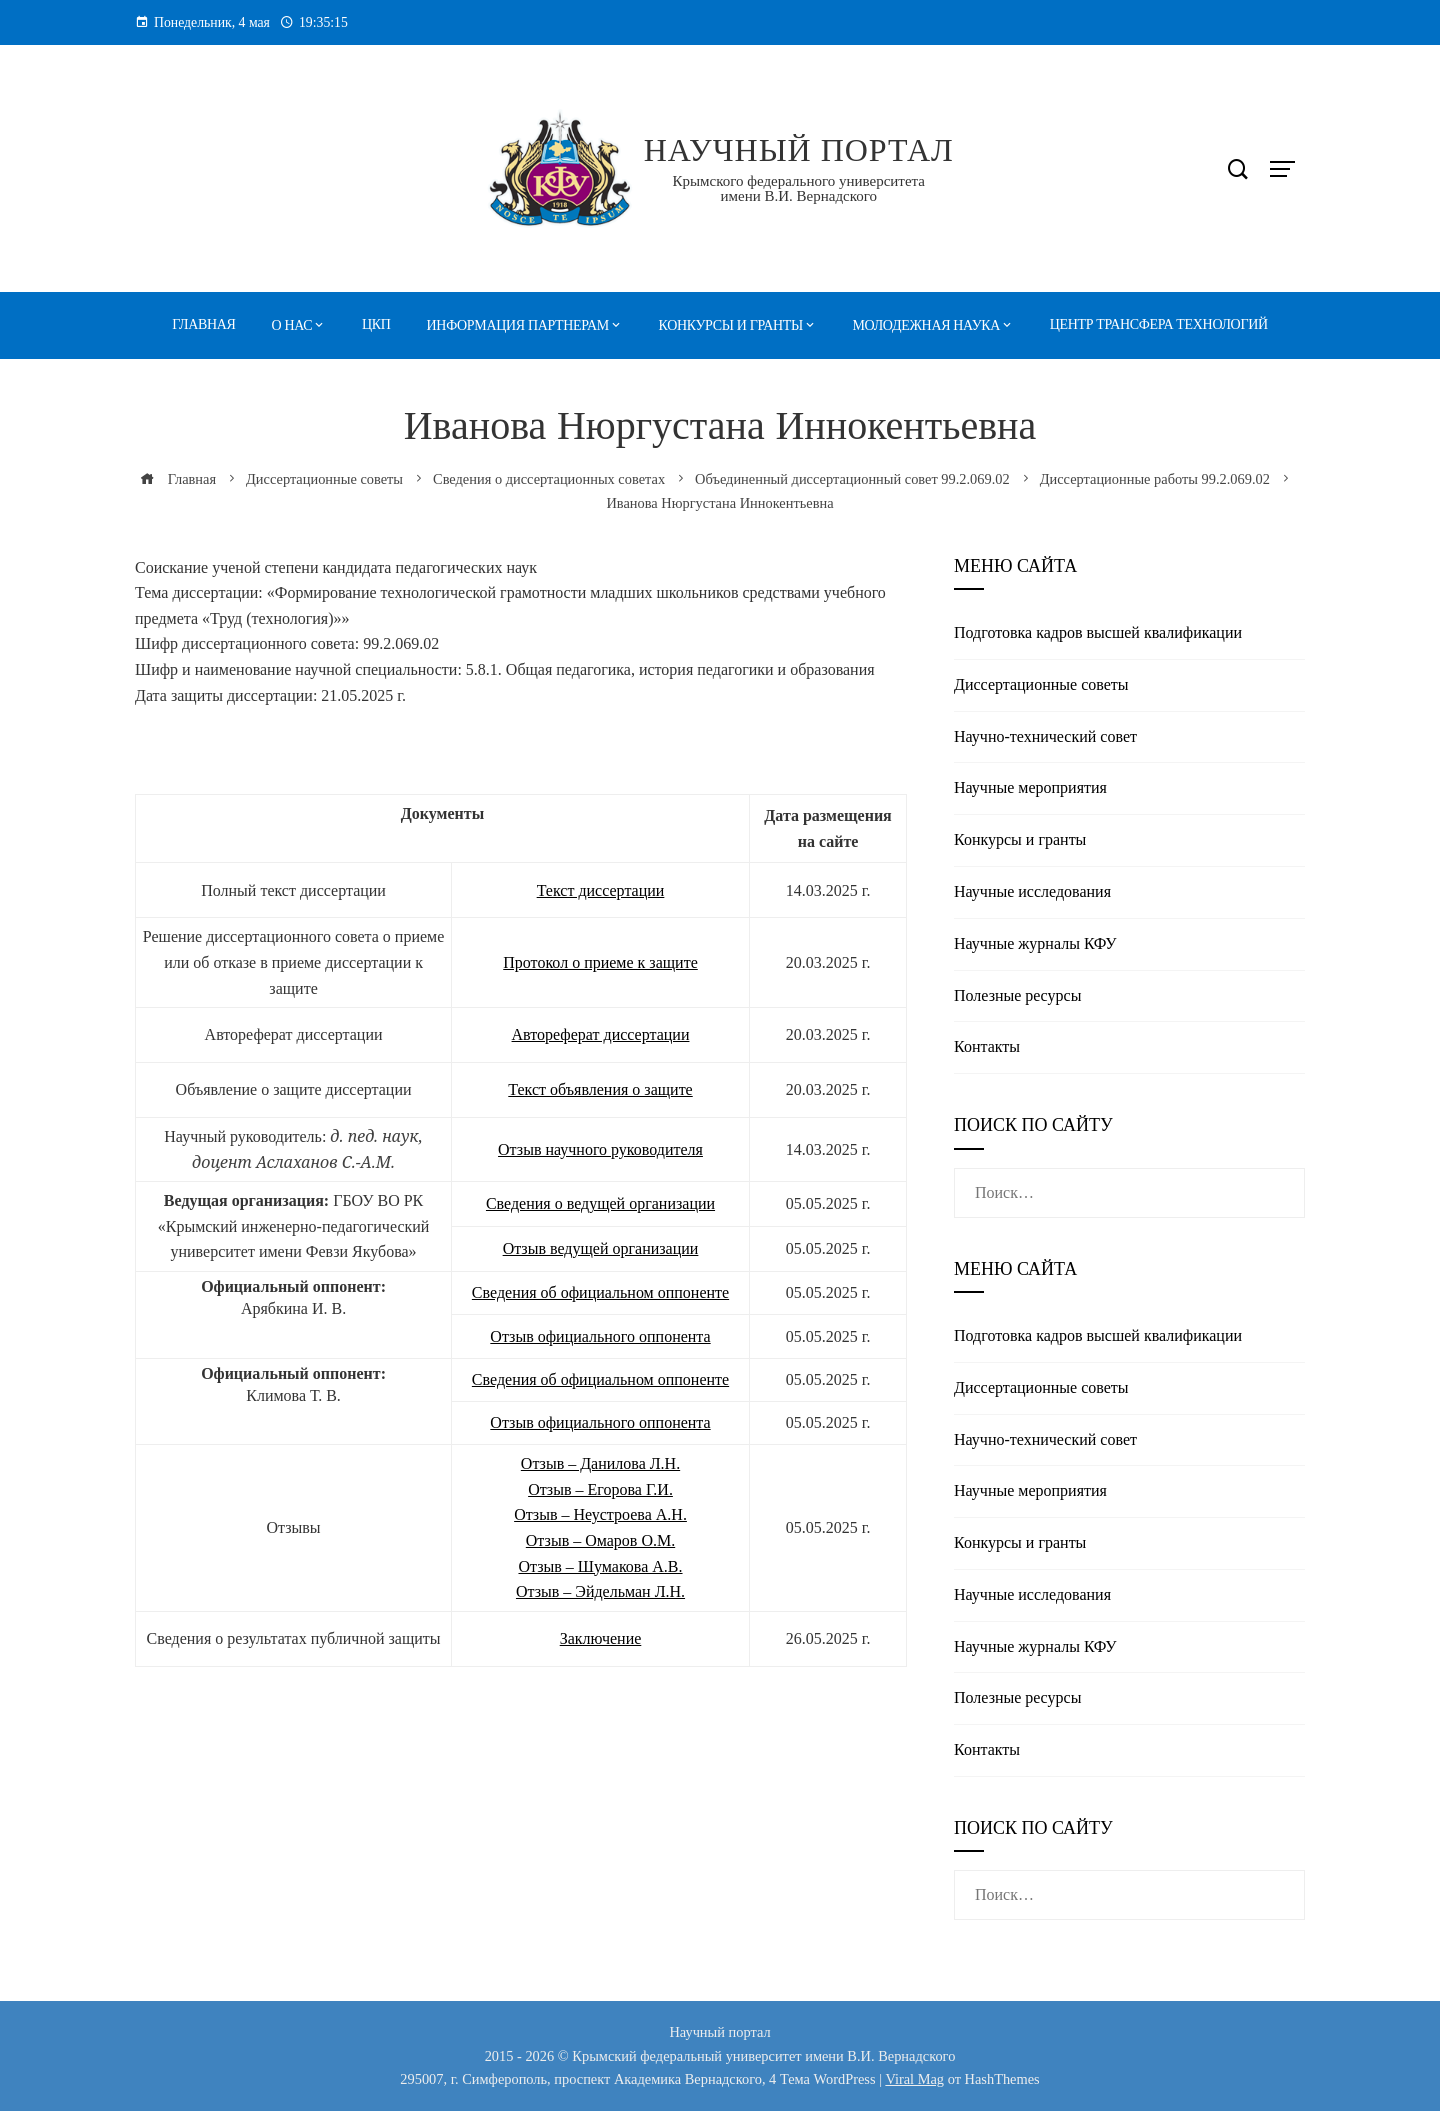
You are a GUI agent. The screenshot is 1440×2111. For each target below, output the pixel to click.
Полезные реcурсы (1017, 995)
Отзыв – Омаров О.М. (600, 1540)
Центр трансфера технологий (1159, 324)
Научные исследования (1032, 891)
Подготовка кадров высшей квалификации (1098, 632)
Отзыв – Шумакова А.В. (600, 1566)
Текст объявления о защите (600, 1089)
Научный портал (799, 150)
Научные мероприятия (1030, 787)
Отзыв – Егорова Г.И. (600, 1489)
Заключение (601, 1638)
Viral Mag (914, 2079)
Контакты (987, 1046)
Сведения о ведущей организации (600, 1203)
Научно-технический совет (1045, 736)
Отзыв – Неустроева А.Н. (600, 1514)
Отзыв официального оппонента (600, 1336)
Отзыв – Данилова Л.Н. (600, 1463)
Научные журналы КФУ (1035, 943)
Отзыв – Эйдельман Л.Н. (600, 1591)
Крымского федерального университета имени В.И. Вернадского (799, 188)
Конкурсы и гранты (731, 325)
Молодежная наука (927, 325)
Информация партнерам (518, 325)
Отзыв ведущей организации (601, 1248)
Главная (203, 324)
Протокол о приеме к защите (600, 962)
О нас (292, 325)
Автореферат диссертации (601, 1034)
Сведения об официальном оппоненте (600, 1292)
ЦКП (376, 324)
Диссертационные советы (1041, 684)
